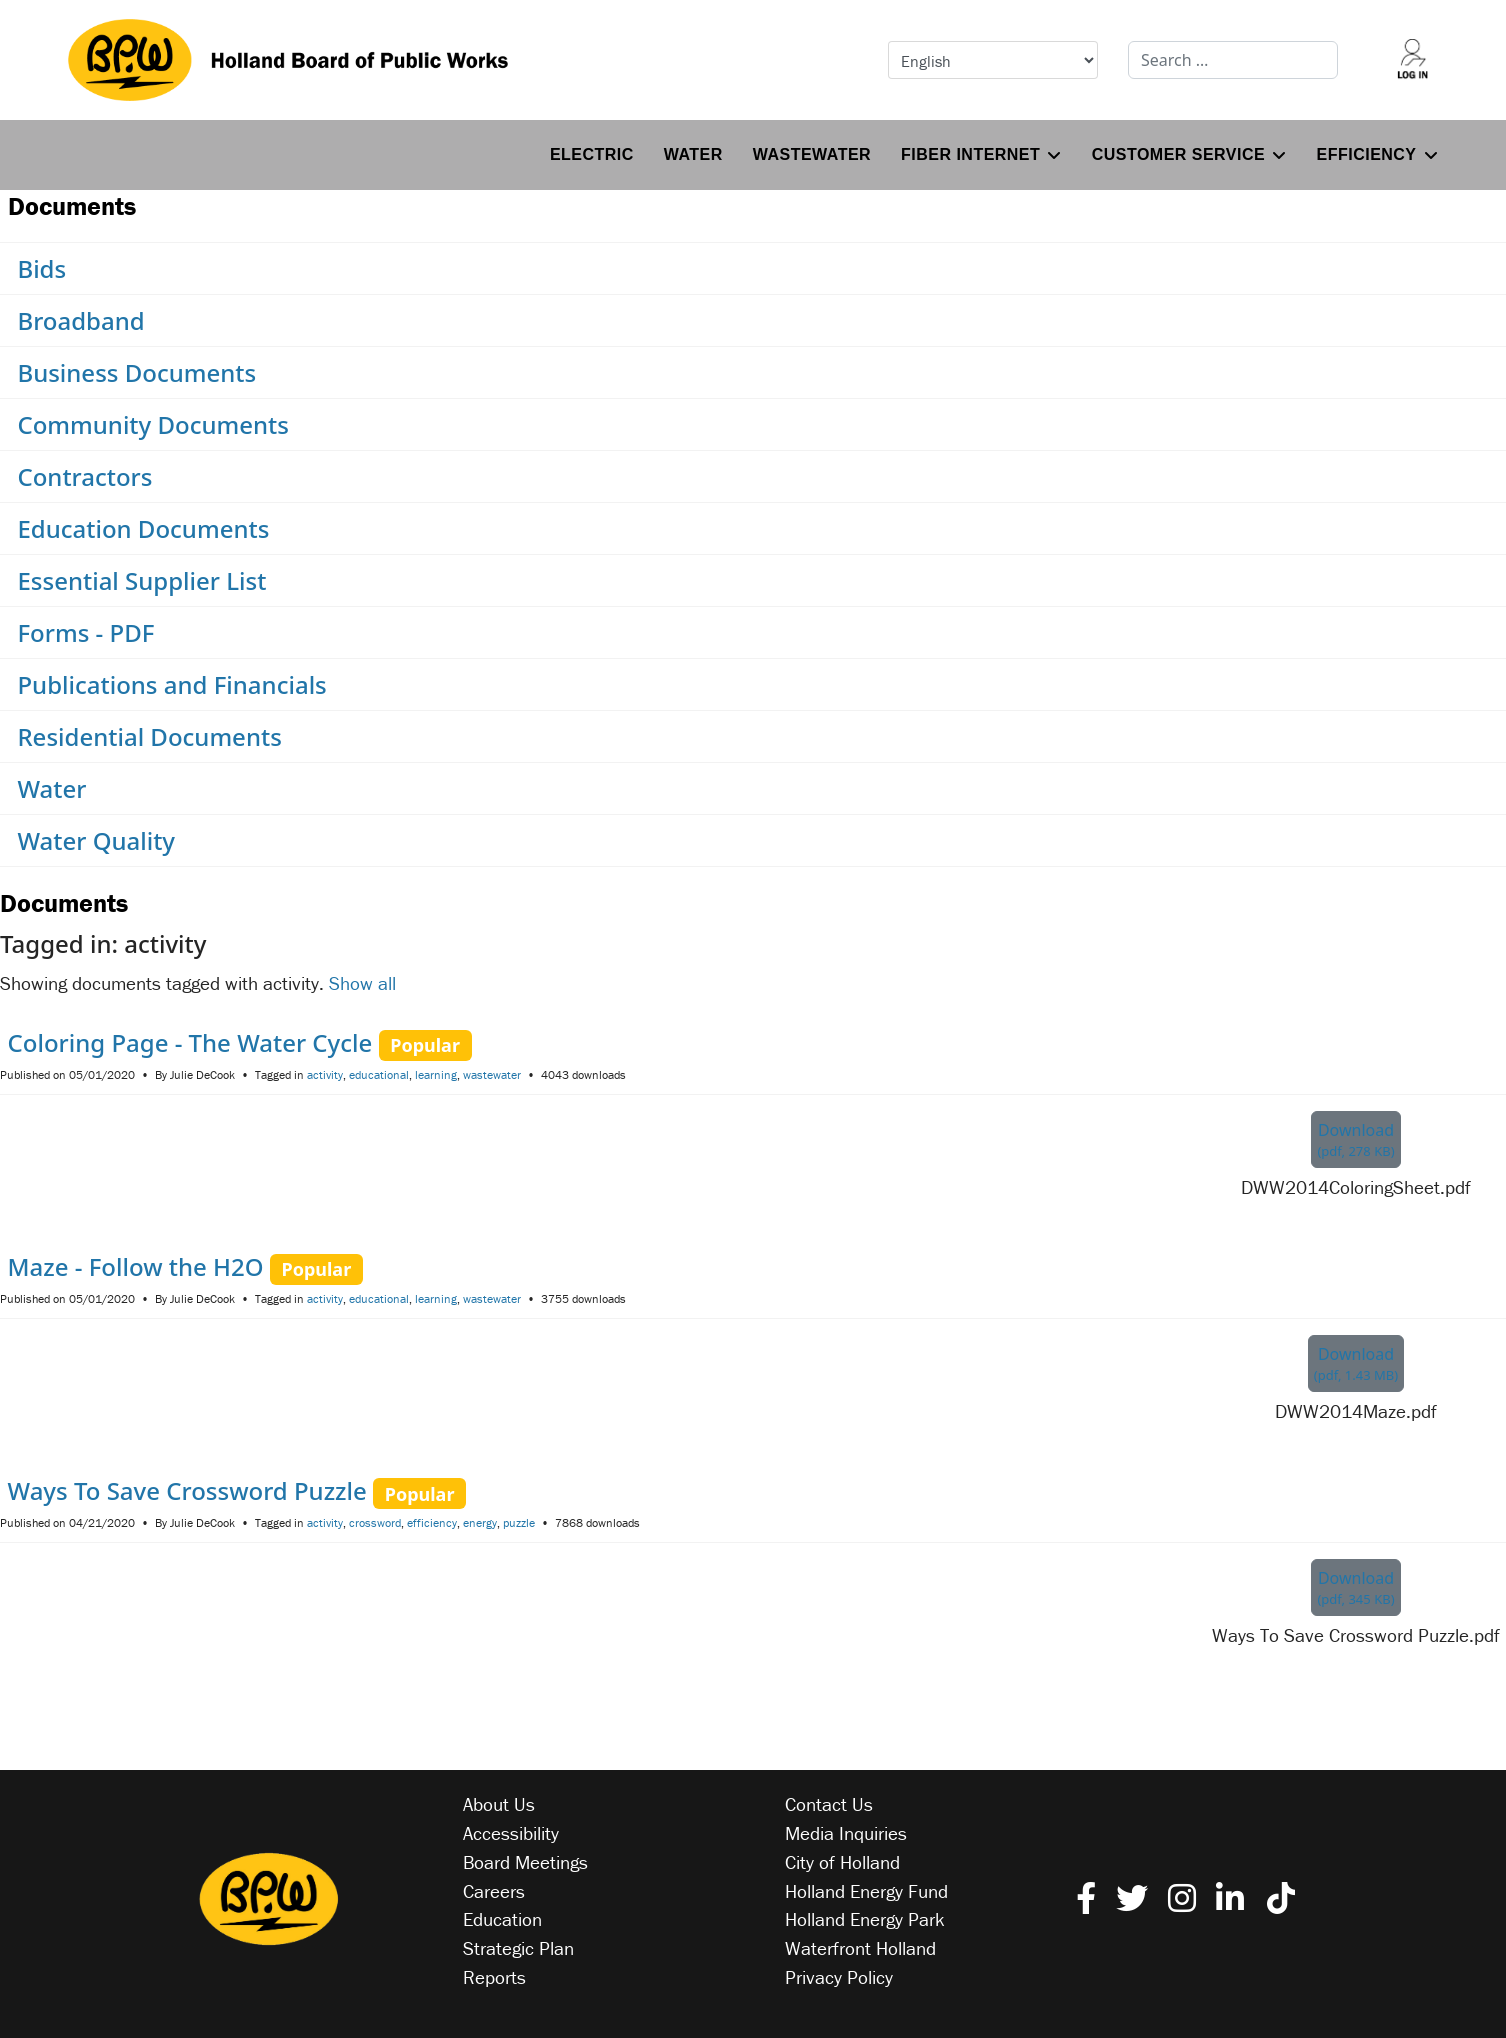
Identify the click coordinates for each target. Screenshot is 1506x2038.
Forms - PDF (85, 632)
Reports (494, 1977)
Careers (494, 1891)
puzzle (519, 1522)
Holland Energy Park (865, 1919)
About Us (499, 1804)
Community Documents (153, 424)
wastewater (492, 1074)
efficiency (432, 1522)
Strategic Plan (518, 1948)
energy (480, 1522)
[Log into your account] (1413, 60)
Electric (592, 154)
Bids (41, 268)
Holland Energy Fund (866, 1891)
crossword (375, 1522)
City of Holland (842, 1862)
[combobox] (1233, 60)
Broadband (80, 320)
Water (693, 154)
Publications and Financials (171, 684)
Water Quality (96, 840)
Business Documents (136, 372)
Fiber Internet (970, 154)
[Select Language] (993, 60)
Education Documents (143, 528)
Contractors (84, 476)
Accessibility (511, 1833)
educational (379, 1074)
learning (436, 1074)
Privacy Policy (839, 1977)
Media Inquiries (846, 1833)
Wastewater (812, 154)
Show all (362, 983)
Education (502, 1919)
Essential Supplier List (141, 580)
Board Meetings (525, 1862)
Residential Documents (149, 736)
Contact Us (829, 1804)
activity (325, 1074)
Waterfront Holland (860, 1948)
